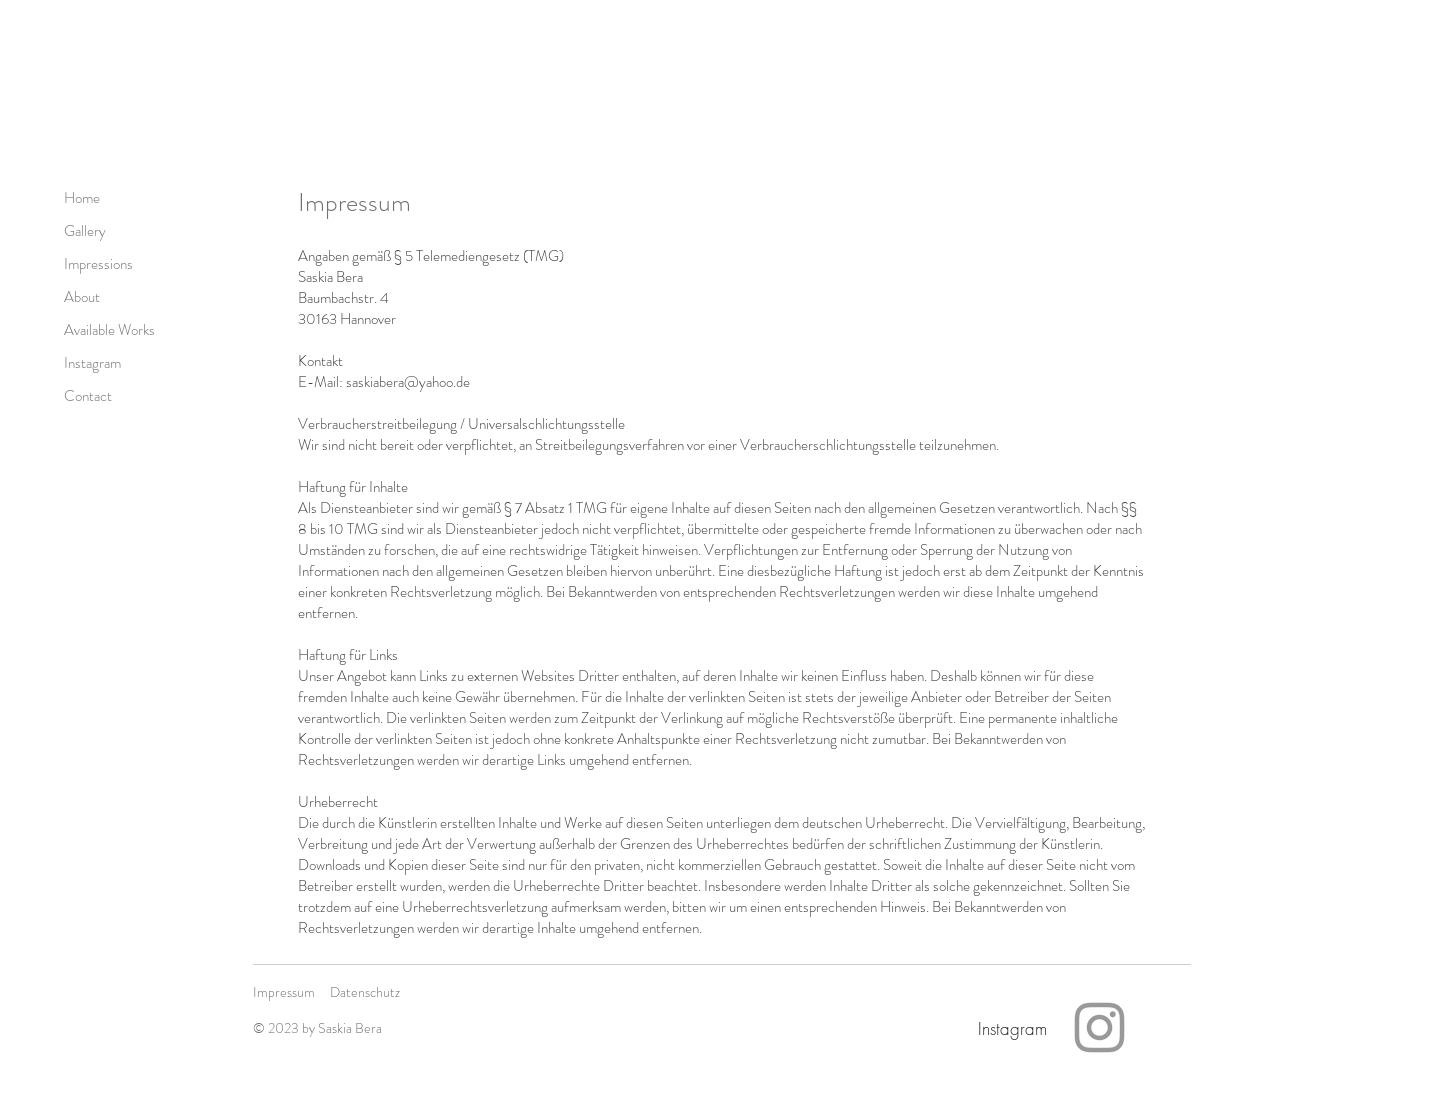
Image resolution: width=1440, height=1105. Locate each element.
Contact (88, 396)
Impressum (284, 992)
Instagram (92, 363)
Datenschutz (365, 992)
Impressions (98, 264)
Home (82, 198)
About (82, 297)
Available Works (109, 330)
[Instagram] (1012, 1028)
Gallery (85, 231)
